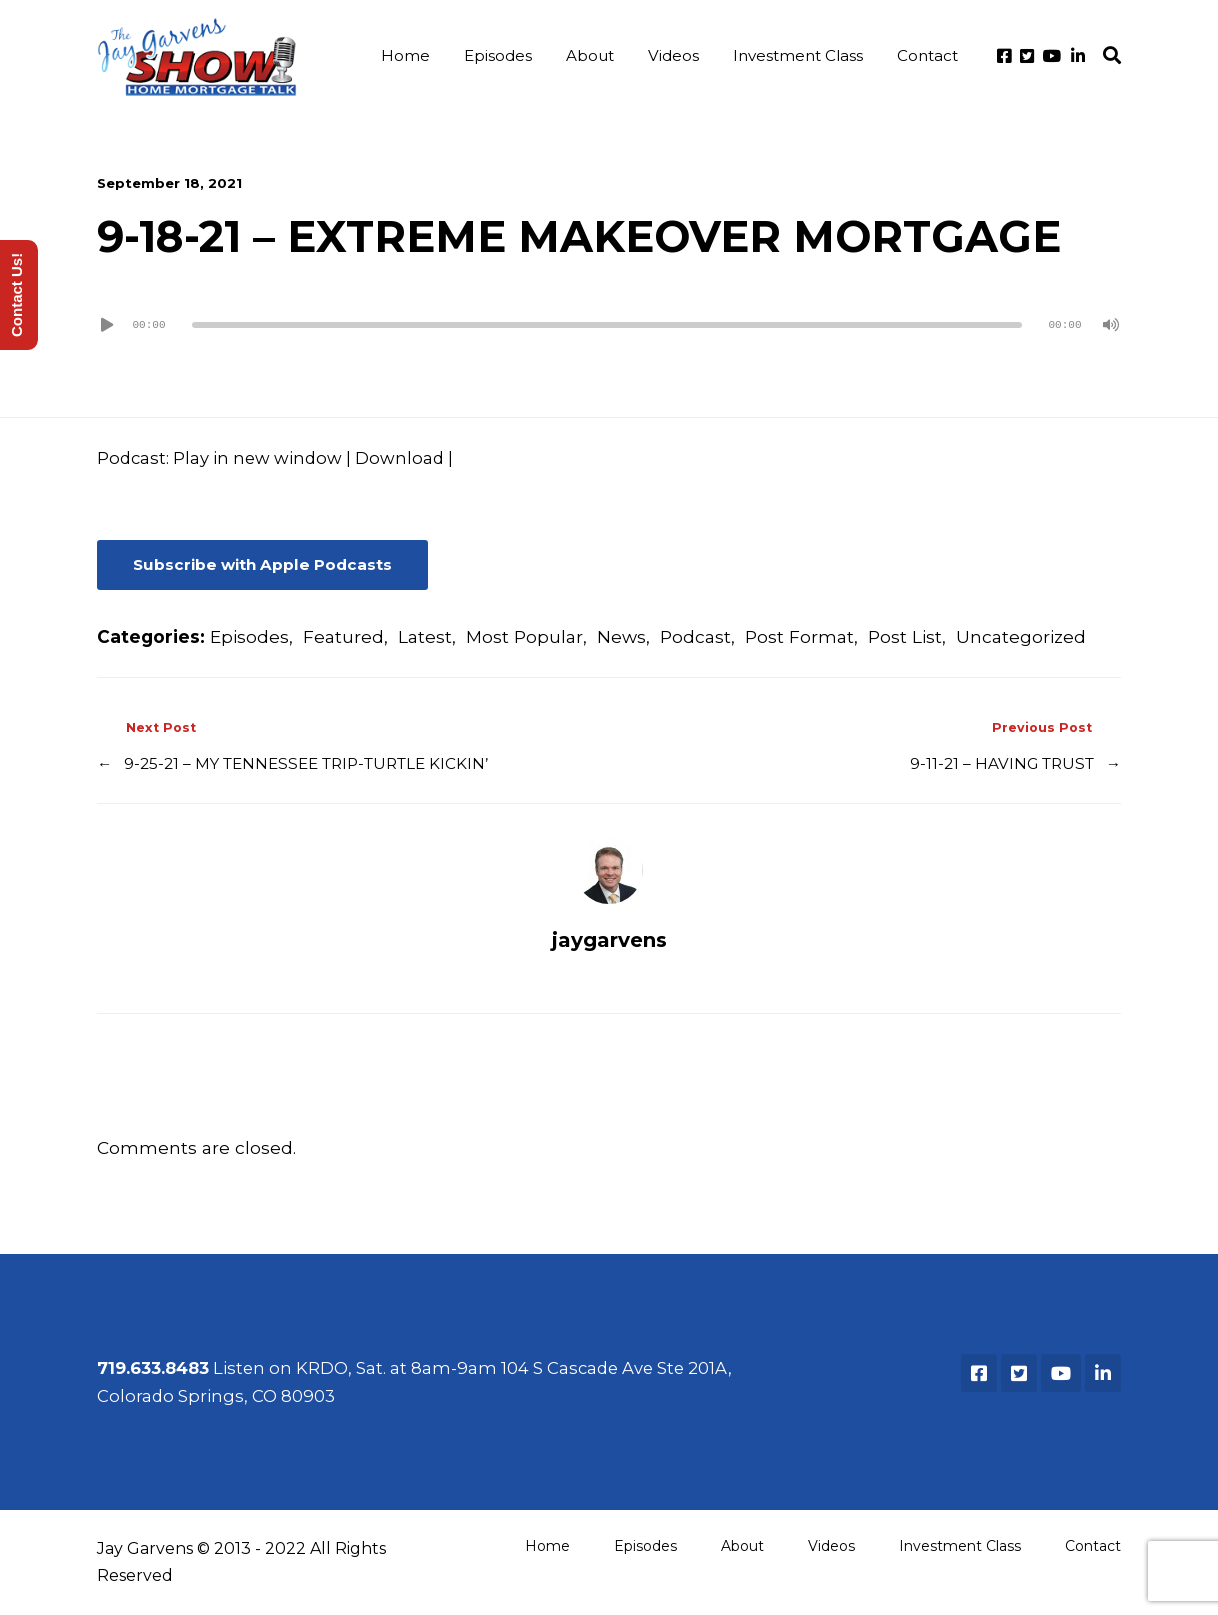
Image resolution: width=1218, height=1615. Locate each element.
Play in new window (257, 458)
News (621, 636)
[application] (609, 325)
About (590, 55)
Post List (905, 636)
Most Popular (524, 636)
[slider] (607, 325)
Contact (927, 55)
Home (405, 55)
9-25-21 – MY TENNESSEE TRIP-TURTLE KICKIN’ (306, 763)
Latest (425, 636)
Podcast (695, 636)
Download (399, 458)
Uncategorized (1021, 636)
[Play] (107, 325)
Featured (343, 636)
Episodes (498, 55)
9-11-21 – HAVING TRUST (1002, 763)
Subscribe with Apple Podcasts (262, 564)
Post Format (799, 636)
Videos (673, 55)
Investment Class (798, 55)
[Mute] (1111, 325)
